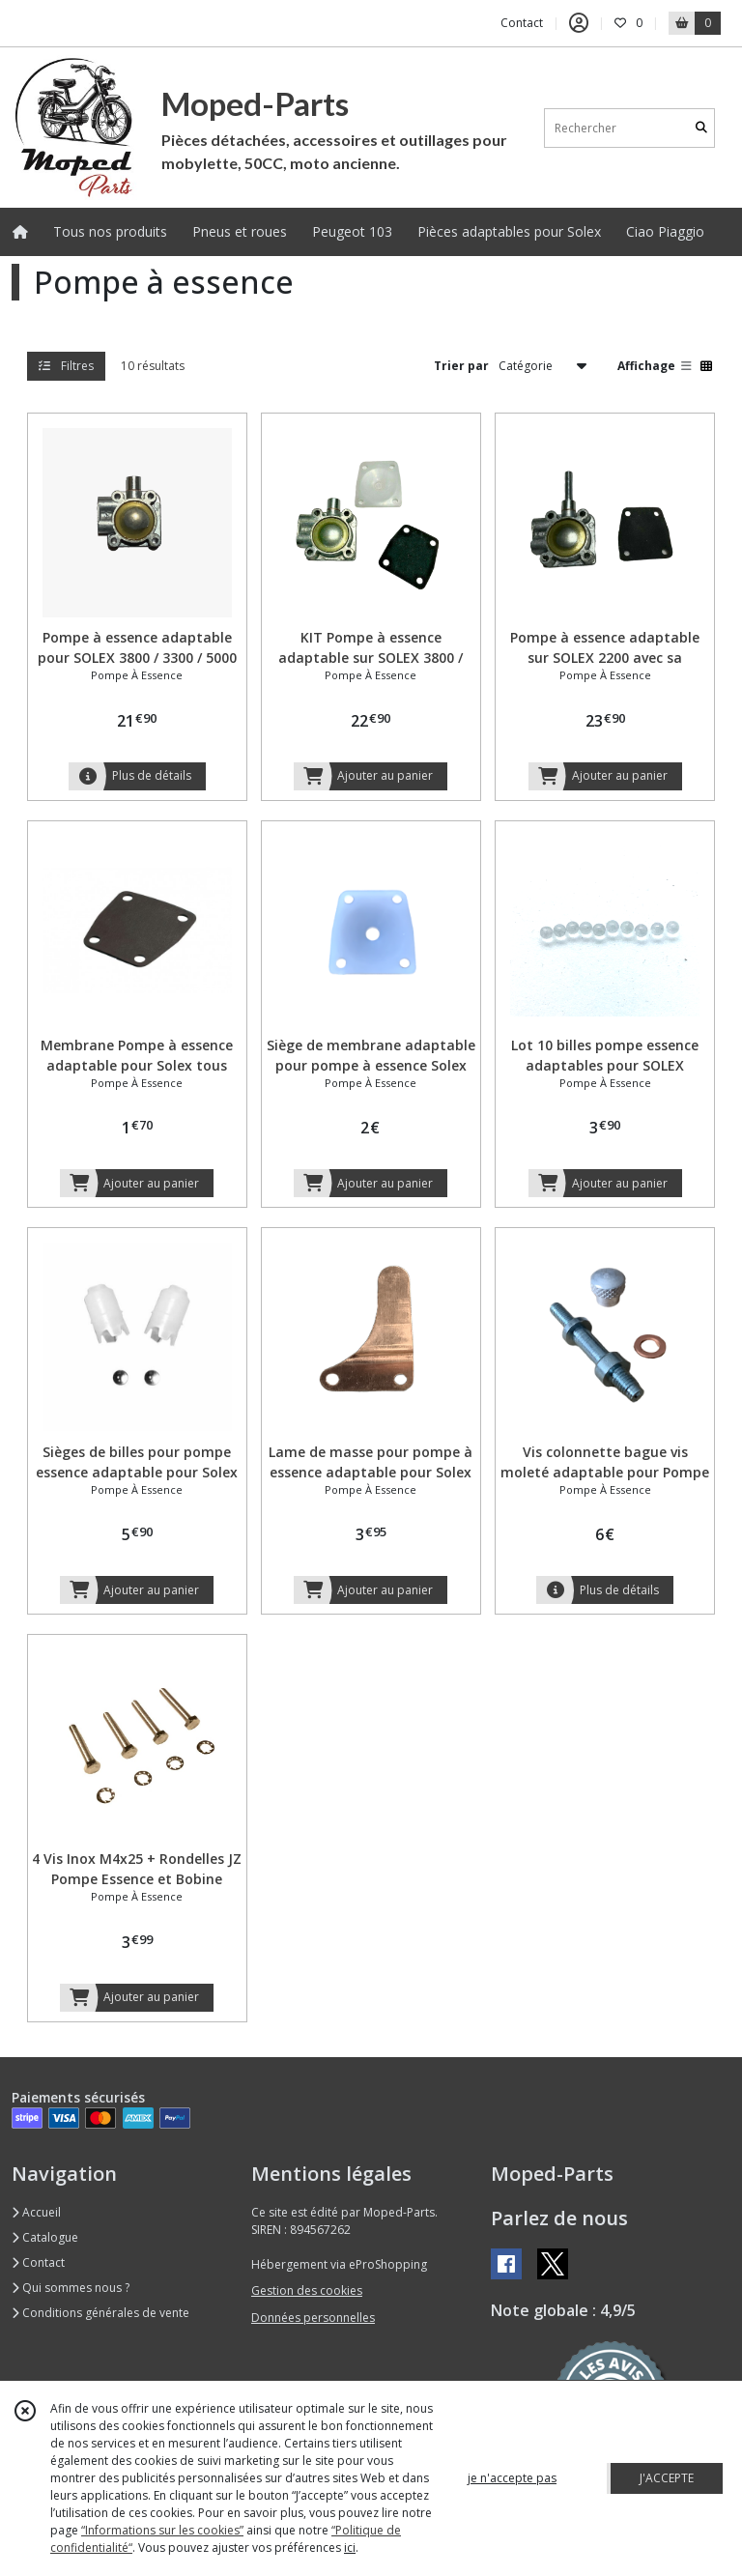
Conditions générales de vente (100, 2312)
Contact (521, 22)
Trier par (461, 366)
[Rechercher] (701, 128)
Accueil (36, 2212)
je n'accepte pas (512, 2478)
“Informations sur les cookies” (162, 2530)
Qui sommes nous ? (70, 2287)
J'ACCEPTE (667, 2478)
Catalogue (45, 2237)
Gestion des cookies (306, 2290)
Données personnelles (313, 2317)
